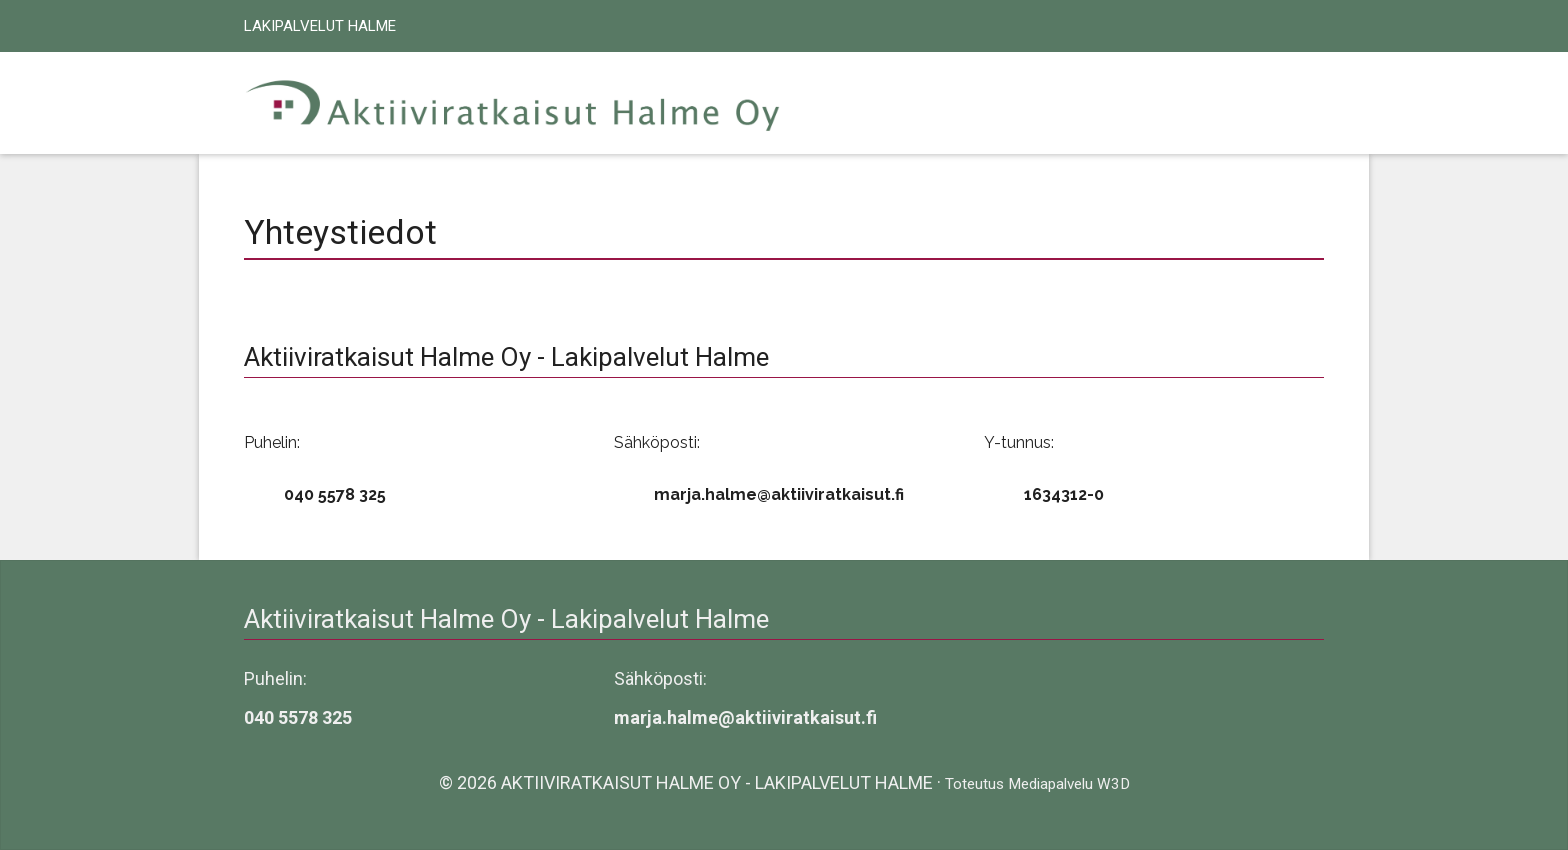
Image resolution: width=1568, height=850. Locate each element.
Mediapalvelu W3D (1069, 784)
